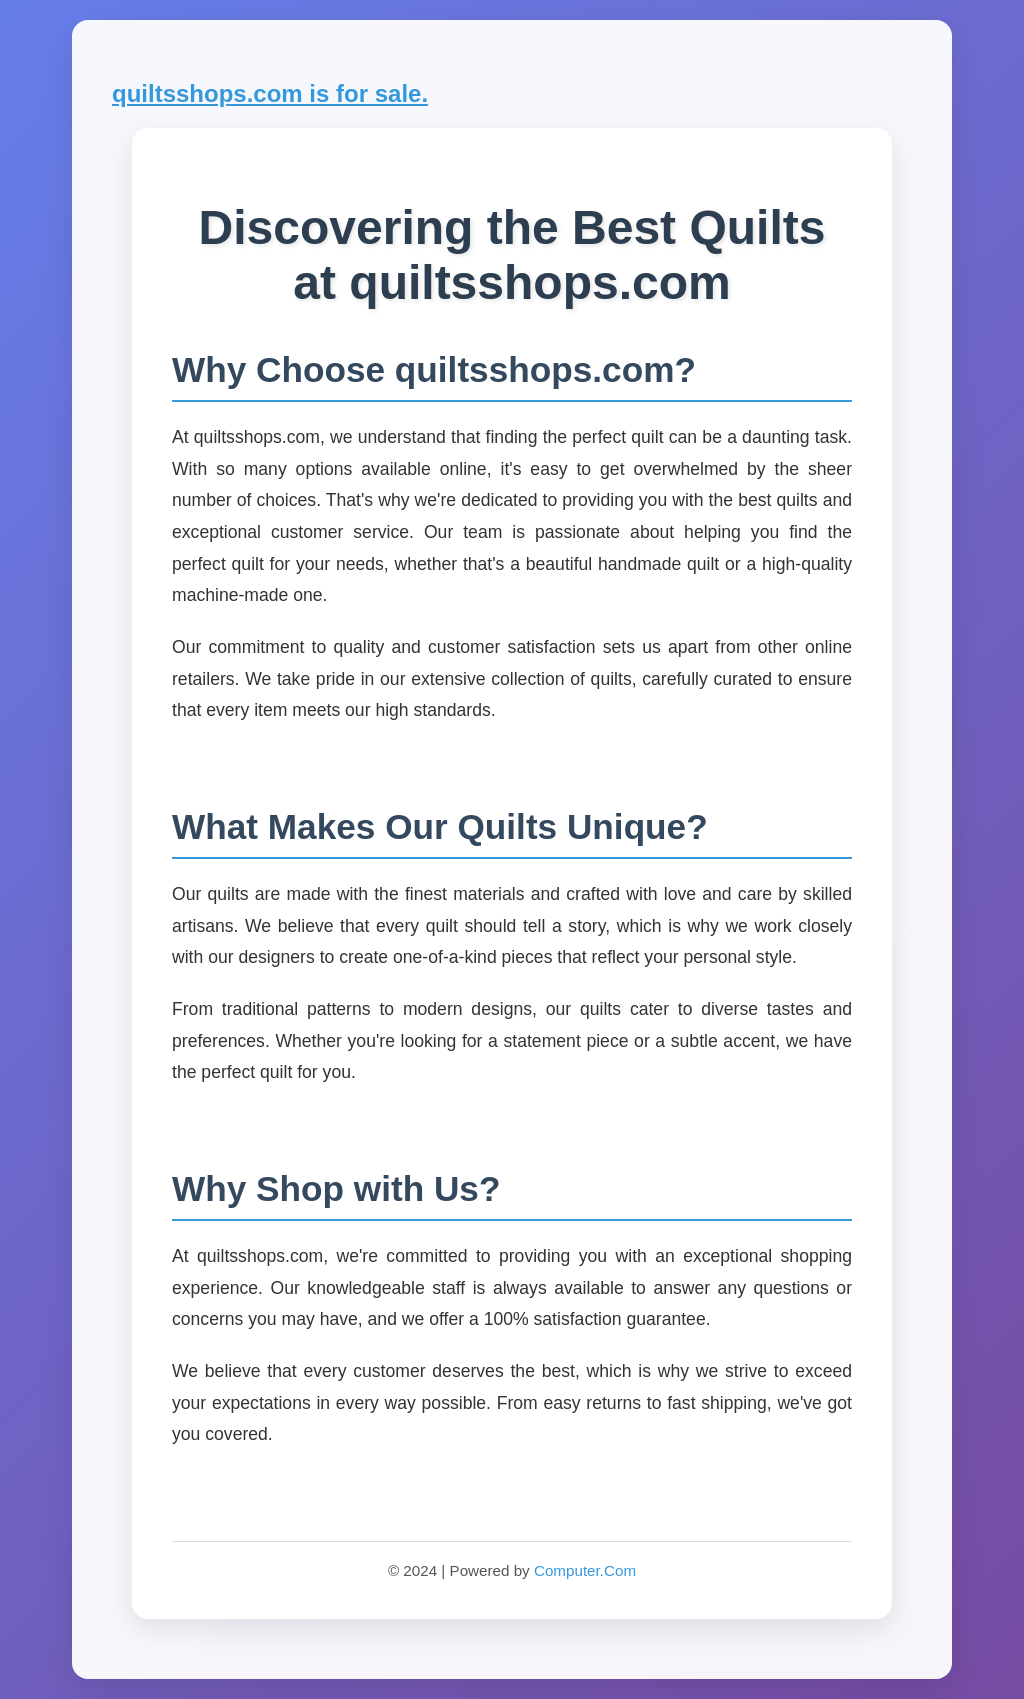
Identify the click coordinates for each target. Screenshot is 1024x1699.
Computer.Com (585, 1570)
